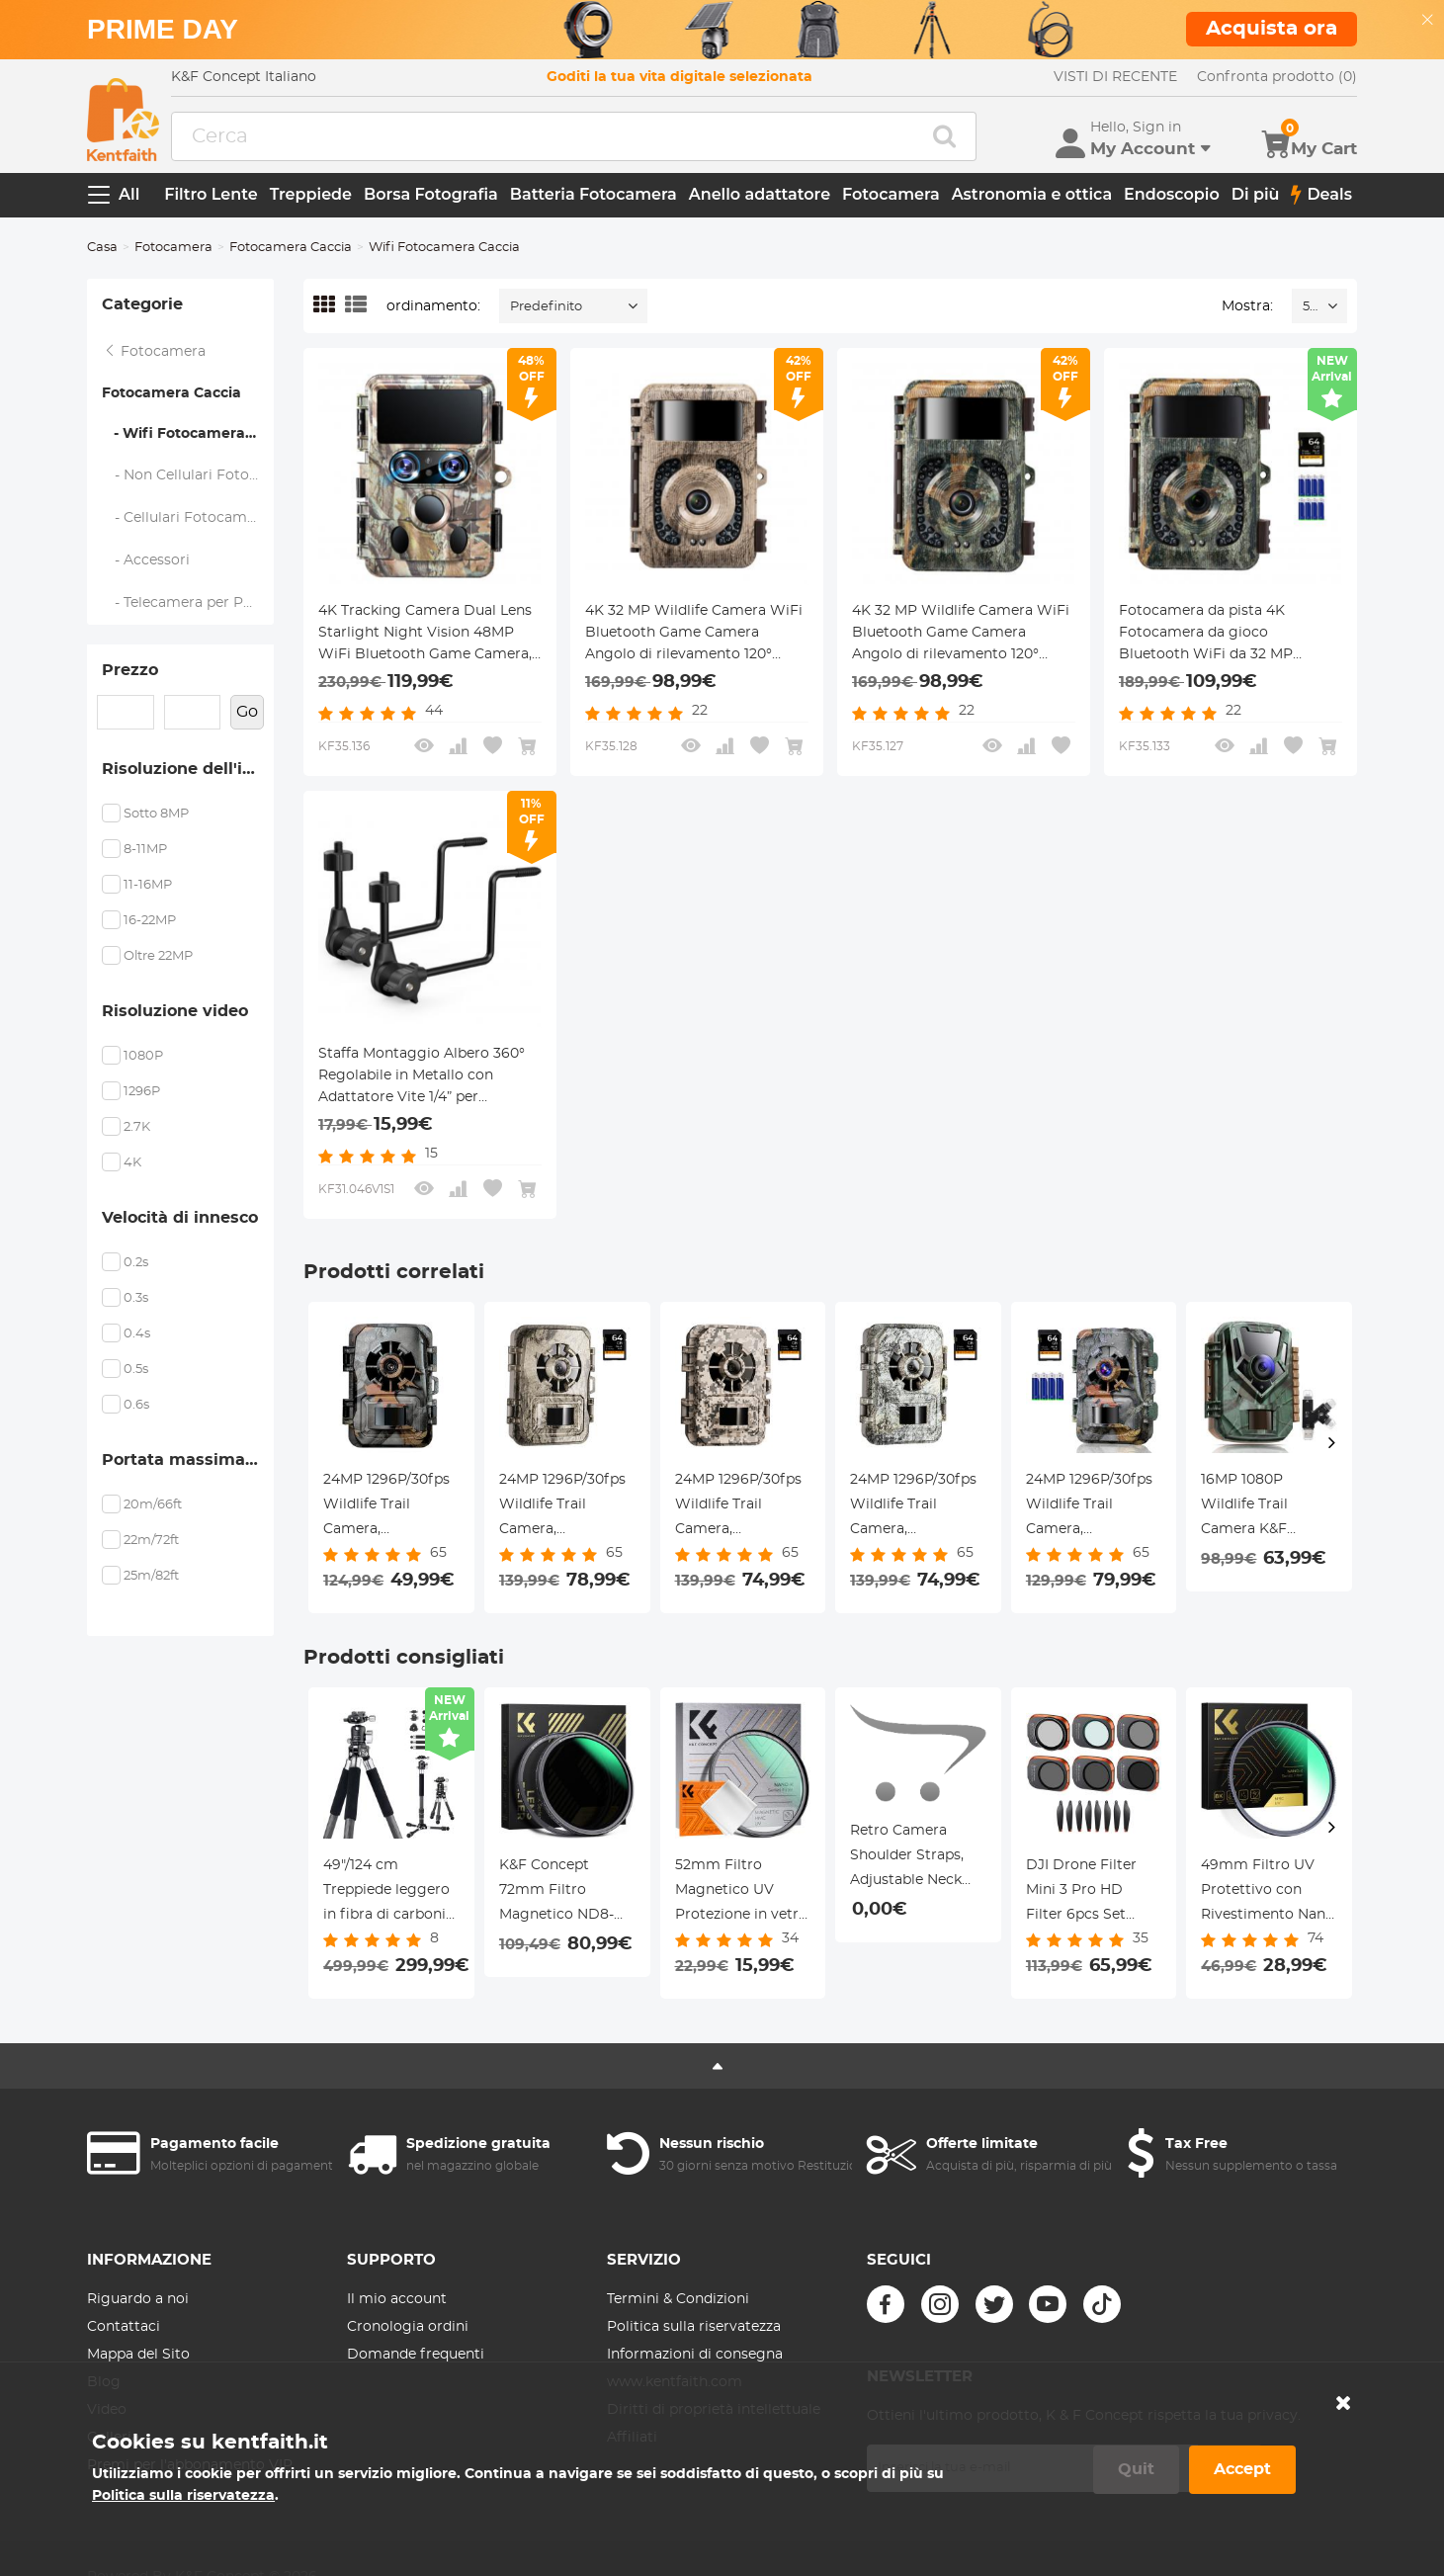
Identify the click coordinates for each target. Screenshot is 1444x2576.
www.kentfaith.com (674, 2382)
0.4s (137, 1334)
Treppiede (311, 194)
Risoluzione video (175, 1011)
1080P (143, 1056)
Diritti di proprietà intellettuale (713, 2410)
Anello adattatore (759, 194)
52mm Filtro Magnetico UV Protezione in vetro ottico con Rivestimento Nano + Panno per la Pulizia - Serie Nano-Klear (741, 1893)
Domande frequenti (415, 2354)
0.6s (136, 1405)
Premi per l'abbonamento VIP (190, 2465)
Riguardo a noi (138, 2299)
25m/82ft (151, 1576)
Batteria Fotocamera (593, 194)
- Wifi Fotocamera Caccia (188, 434)
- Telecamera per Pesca (188, 603)
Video (107, 2410)
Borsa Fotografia (431, 194)
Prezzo (130, 670)
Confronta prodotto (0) (1277, 77)
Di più (1256, 194)
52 (1310, 307)
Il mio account (397, 2299)
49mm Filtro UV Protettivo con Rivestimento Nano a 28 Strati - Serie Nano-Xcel (1267, 1893)
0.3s (136, 1298)
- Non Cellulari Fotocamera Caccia (188, 475)
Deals (1321, 195)
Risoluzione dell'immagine (188, 769)
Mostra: (1247, 306)
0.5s (136, 1369)
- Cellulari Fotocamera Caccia (188, 518)
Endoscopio (1172, 194)
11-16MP (148, 885)
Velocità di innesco (180, 1218)
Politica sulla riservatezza (694, 2327)
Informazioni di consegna (695, 2354)
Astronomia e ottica (1032, 194)
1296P (142, 1091)
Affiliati (632, 2438)
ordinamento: (433, 306)
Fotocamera (891, 194)
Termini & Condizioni (678, 2299)
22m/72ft (151, 1540)
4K (132, 1163)
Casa (102, 247)
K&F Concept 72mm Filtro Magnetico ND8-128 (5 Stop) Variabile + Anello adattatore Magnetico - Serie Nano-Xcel (560, 1893)
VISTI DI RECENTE (1115, 77)
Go (247, 712)
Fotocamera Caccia (290, 247)
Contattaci (123, 2327)
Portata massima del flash (188, 1460)
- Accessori (146, 560)
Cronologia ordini (407, 2327)
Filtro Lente (210, 194)
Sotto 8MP (156, 814)
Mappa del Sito (138, 2354)
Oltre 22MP (158, 956)
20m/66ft (153, 1505)
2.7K (137, 1127)
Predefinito (546, 307)
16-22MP (150, 920)
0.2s (136, 1262)
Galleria (113, 2438)
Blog (104, 2382)
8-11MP (145, 849)
